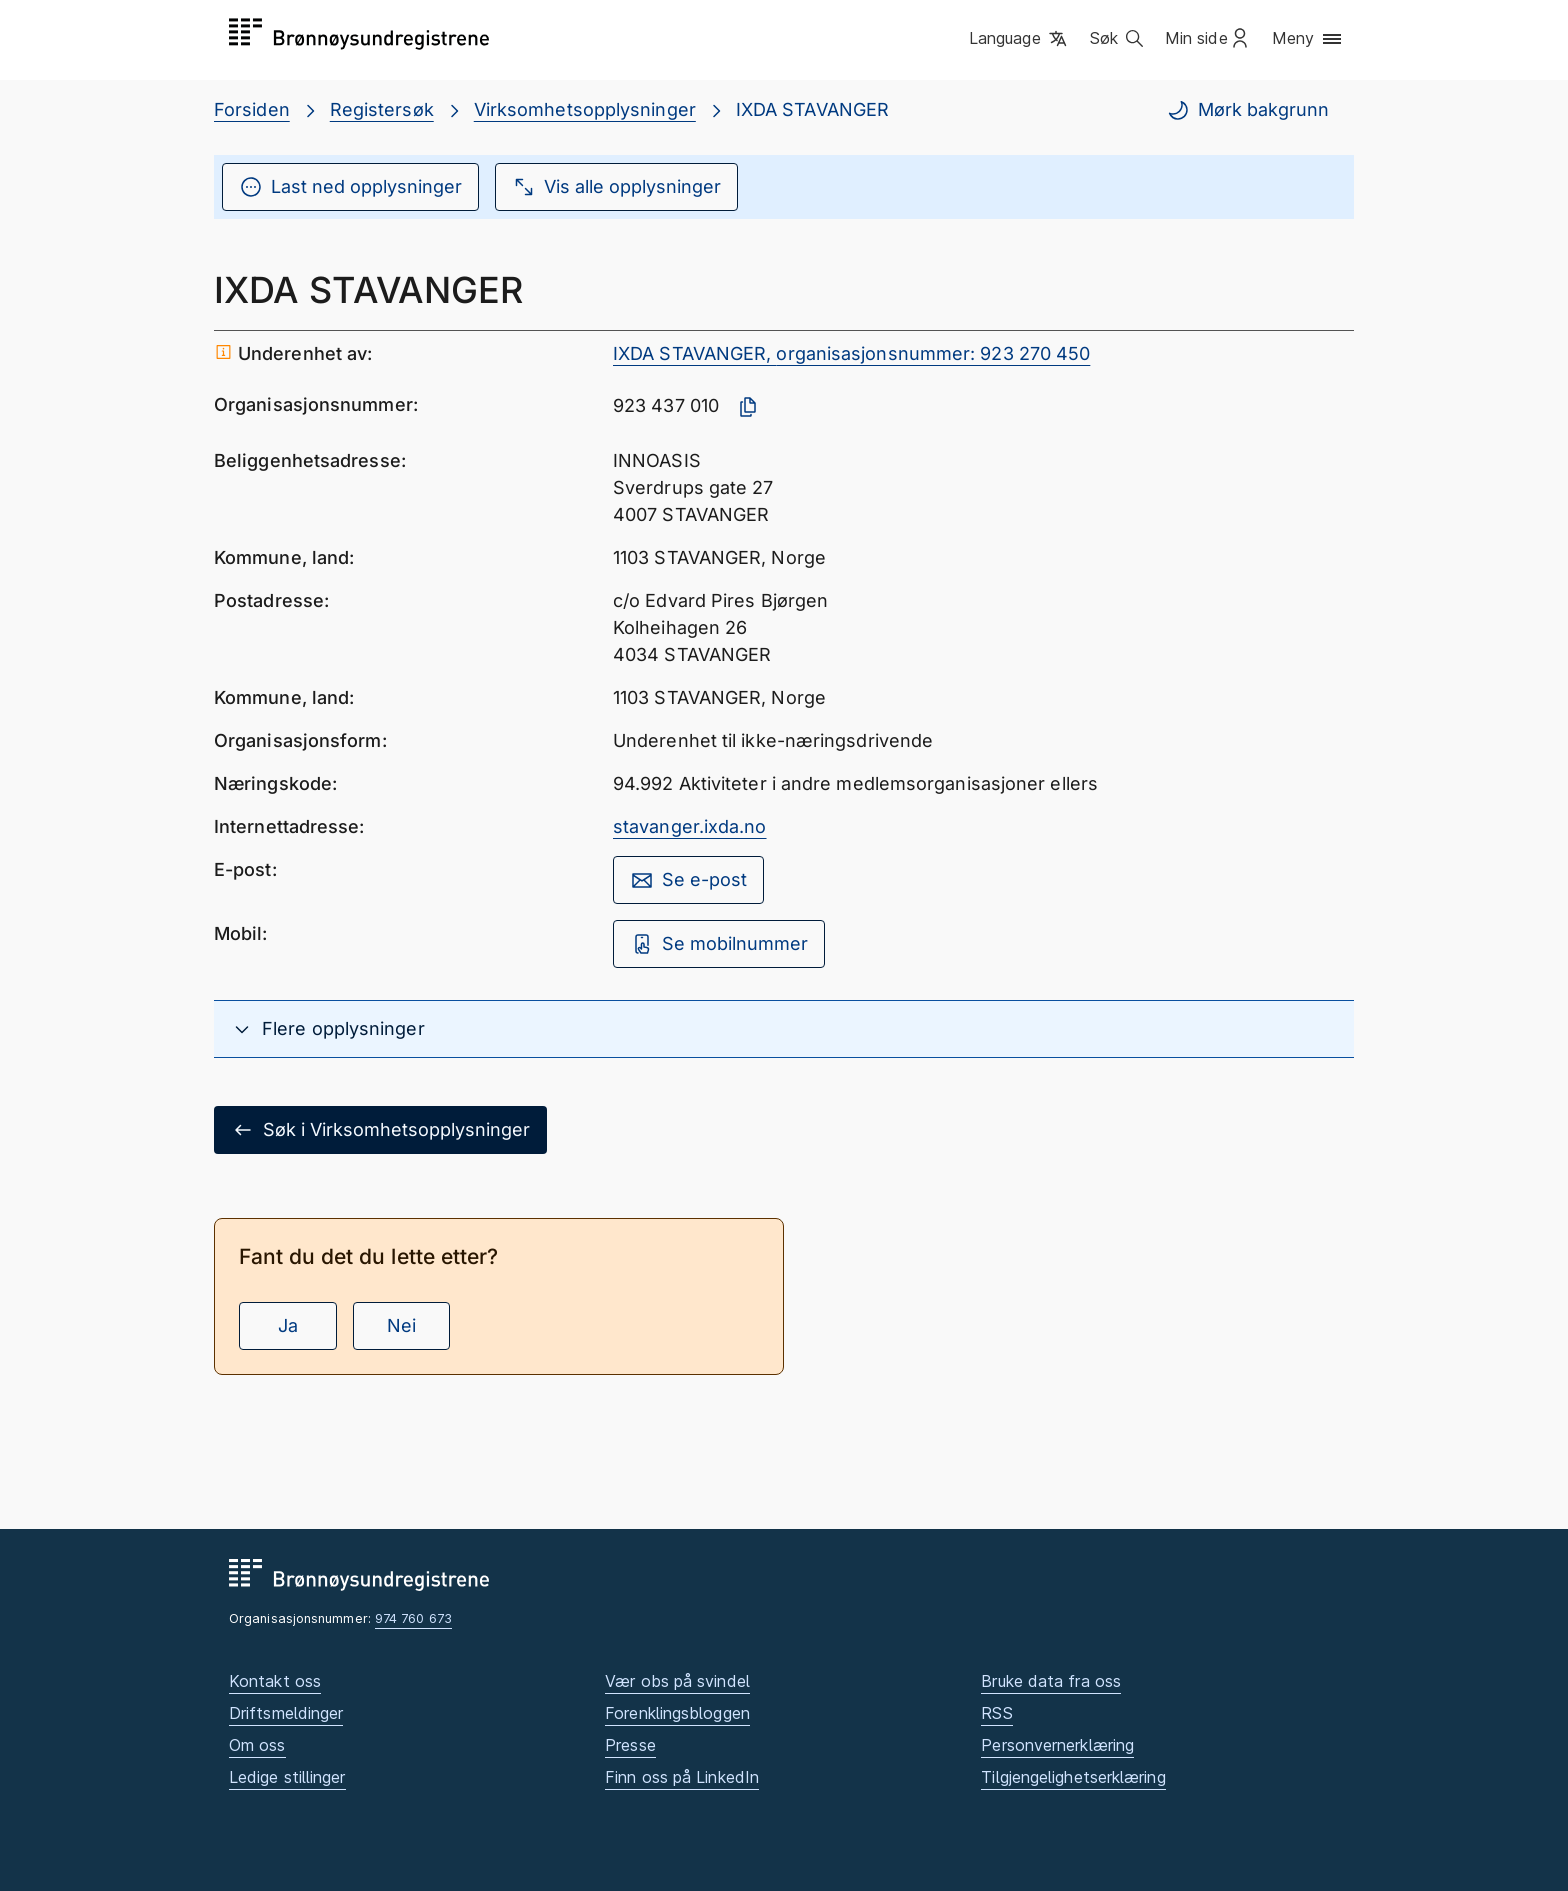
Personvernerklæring (1057, 1745)
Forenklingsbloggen (677, 1713)
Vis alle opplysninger (616, 187)
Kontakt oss (275, 1681)
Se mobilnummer (719, 944)
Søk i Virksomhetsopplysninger (380, 1130)
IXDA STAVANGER (812, 109)
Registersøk (382, 109)
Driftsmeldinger (286, 1713)
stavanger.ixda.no (690, 826)
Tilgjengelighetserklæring (1073, 1777)
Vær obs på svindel (677, 1681)
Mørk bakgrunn (1247, 110)
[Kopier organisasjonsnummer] (748, 407)
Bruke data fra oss (1051, 1681)
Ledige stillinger (287, 1777)
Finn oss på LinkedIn (682, 1777)
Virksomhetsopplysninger (585, 109)
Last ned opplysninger (350, 187)
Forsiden (252, 109)
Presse (630, 1745)
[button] (1019, 39)
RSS (996, 1713)
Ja (288, 1325)
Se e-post (688, 880)
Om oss (257, 1745)
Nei (401, 1325)
